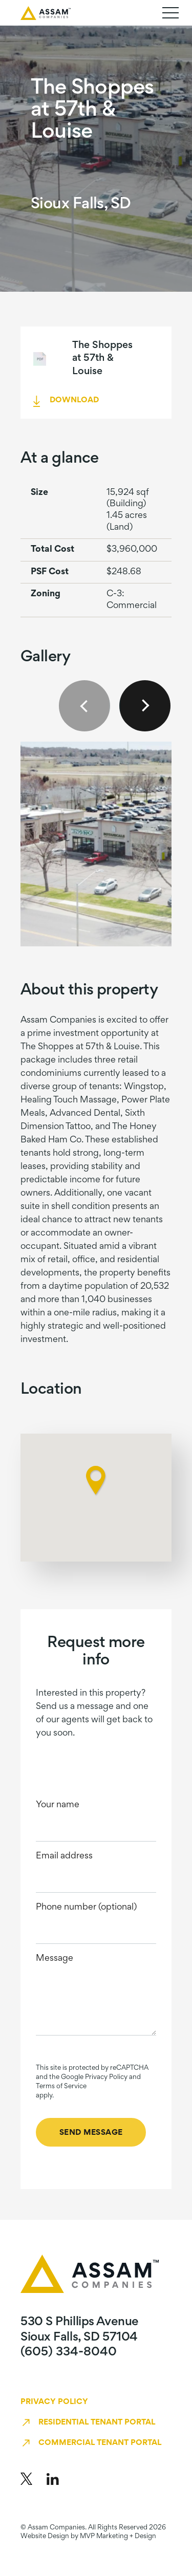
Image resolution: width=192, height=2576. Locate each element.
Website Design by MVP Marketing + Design (88, 2537)
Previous (84, 705)
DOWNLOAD (74, 400)
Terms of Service (61, 2087)
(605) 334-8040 (68, 2352)
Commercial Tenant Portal (99, 2443)
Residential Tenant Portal (96, 2422)
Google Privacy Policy (94, 2077)
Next (144, 705)
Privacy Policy (54, 2402)
